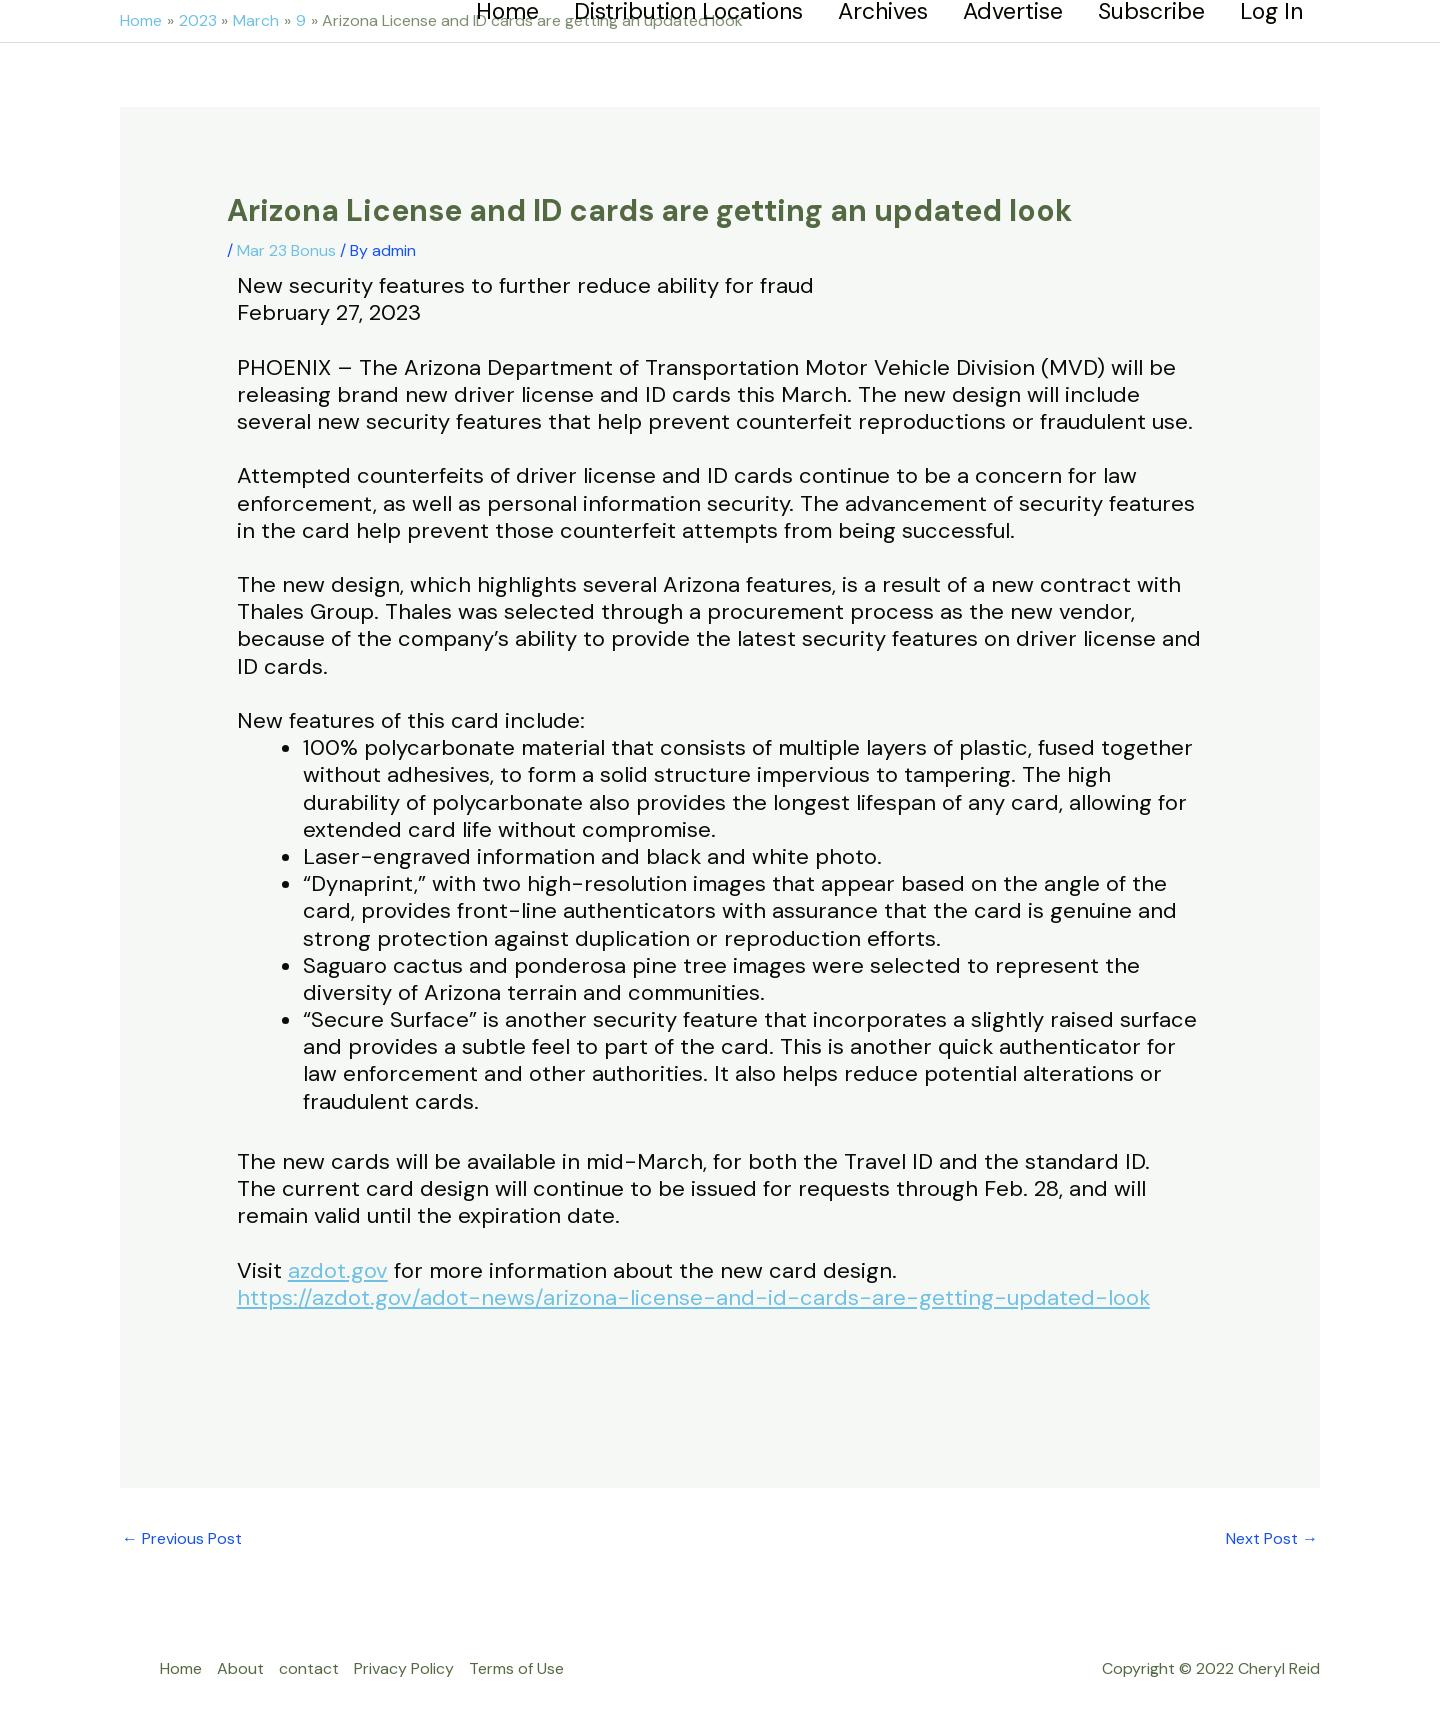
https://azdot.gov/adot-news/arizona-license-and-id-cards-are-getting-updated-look (693, 1297)
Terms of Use (516, 1668)
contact (309, 1668)
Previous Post (182, 1538)
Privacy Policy (404, 1668)
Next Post (1272, 1538)
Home (181, 1668)
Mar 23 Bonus (286, 250)
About (240, 1668)
